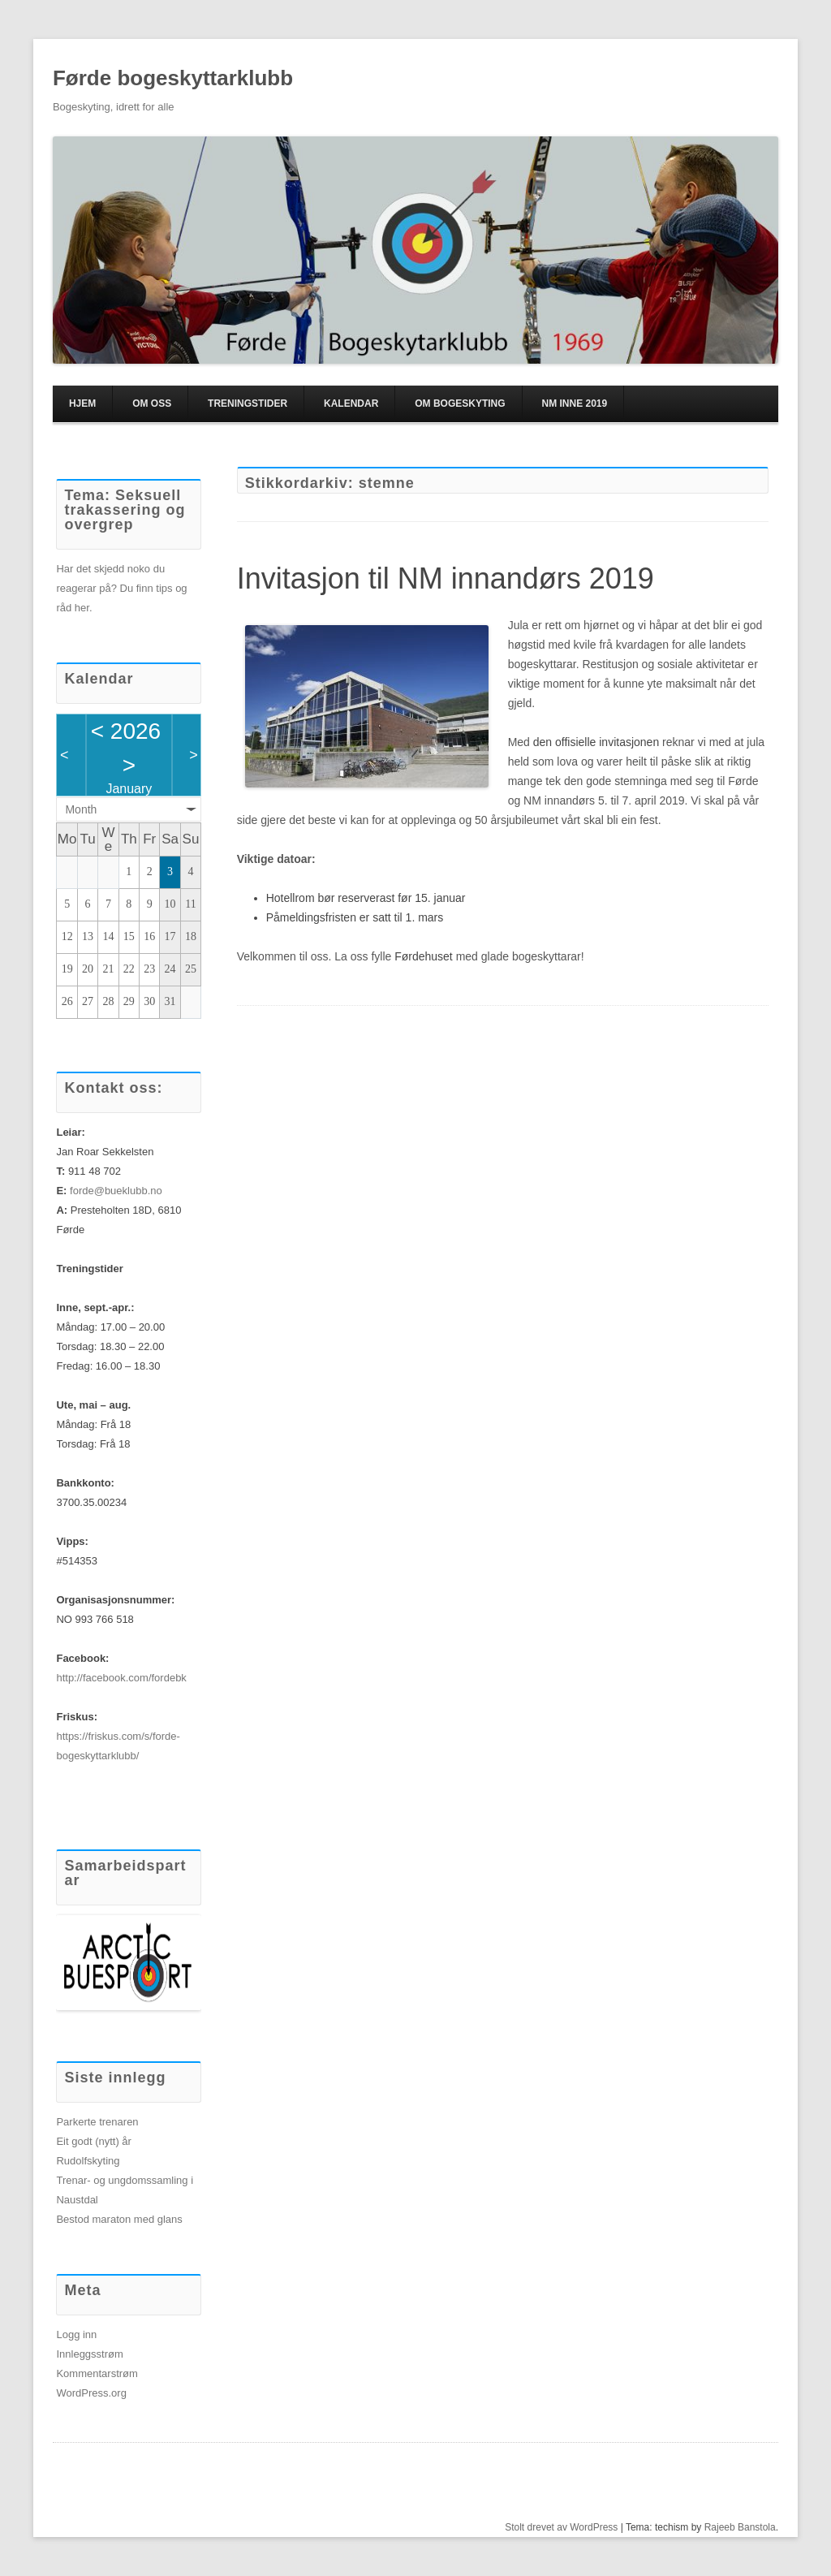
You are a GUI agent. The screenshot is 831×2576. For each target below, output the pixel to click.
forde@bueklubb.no (116, 1190)
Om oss (151, 403)
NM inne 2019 (574, 403)
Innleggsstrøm (89, 2354)
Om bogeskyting (460, 403)
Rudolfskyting (87, 2161)
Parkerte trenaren (97, 2122)
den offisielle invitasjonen (596, 742)
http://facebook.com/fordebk (121, 1678)
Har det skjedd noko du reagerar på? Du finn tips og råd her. (121, 588)
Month (81, 809)
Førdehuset (423, 956)
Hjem (82, 403)
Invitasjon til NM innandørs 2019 (445, 578)
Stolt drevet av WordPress (561, 2527)
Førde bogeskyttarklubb (173, 78)
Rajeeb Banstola (740, 2527)
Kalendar (351, 403)
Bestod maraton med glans (119, 2219)
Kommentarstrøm (96, 2373)
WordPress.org (91, 2393)
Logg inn (76, 2334)
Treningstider (247, 403)
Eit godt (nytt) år (93, 2141)
